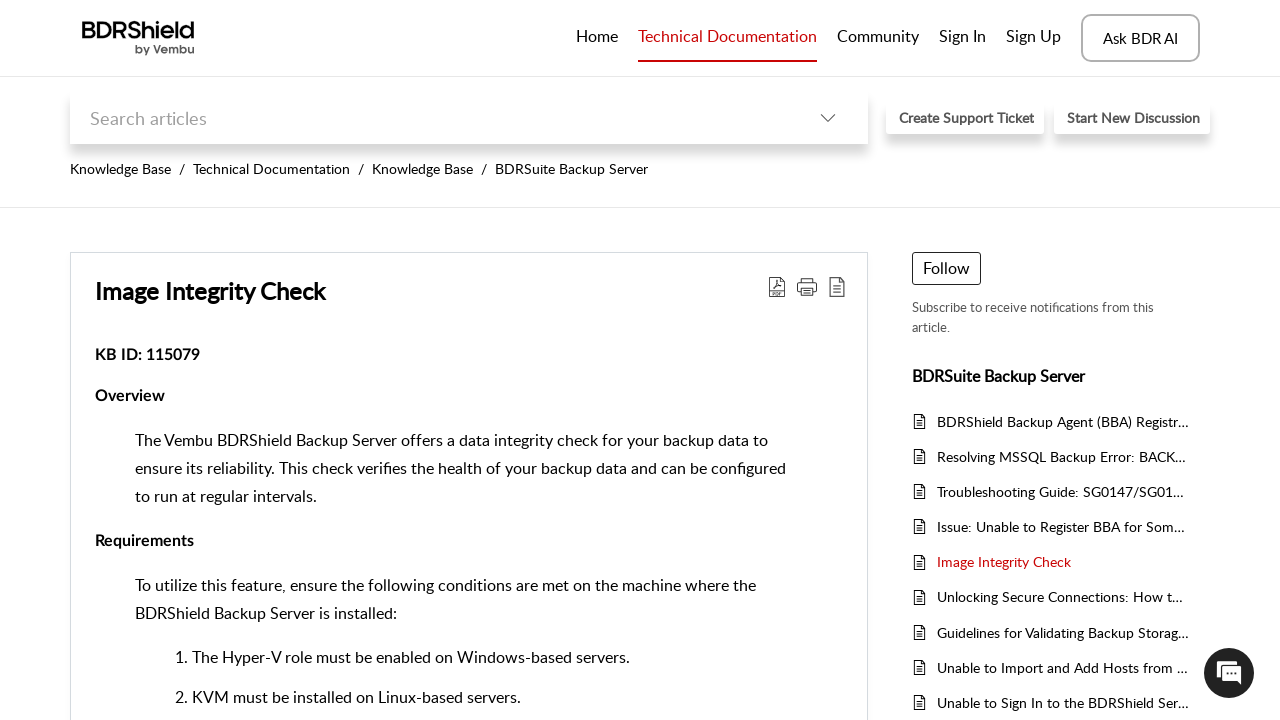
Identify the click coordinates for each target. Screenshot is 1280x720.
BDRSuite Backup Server (571, 168)
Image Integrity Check (210, 290)
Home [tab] (597, 36)
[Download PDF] (777, 286)
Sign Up (1033, 36)
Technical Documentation (271, 168)
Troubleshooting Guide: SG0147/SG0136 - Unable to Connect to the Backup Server (1063, 491)
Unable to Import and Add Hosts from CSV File (1063, 667)
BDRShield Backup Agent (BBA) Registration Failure (1063, 421)
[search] (429, 117)
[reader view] (837, 286)
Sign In (962, 36)
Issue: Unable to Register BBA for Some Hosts (1063, 526)
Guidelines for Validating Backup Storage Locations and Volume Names (1063, 632)
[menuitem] (962, 38)
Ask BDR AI (1140, 38)
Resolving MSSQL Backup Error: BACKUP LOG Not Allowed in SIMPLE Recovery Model (1063, 456)
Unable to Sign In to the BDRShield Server (1063, 702)
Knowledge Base (120, 168)
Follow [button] (946, 268)
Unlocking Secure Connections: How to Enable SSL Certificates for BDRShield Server (1063, 596)
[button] (807, 286)
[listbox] (828, 117)
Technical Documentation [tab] (727, 36)
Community (878, 36)
